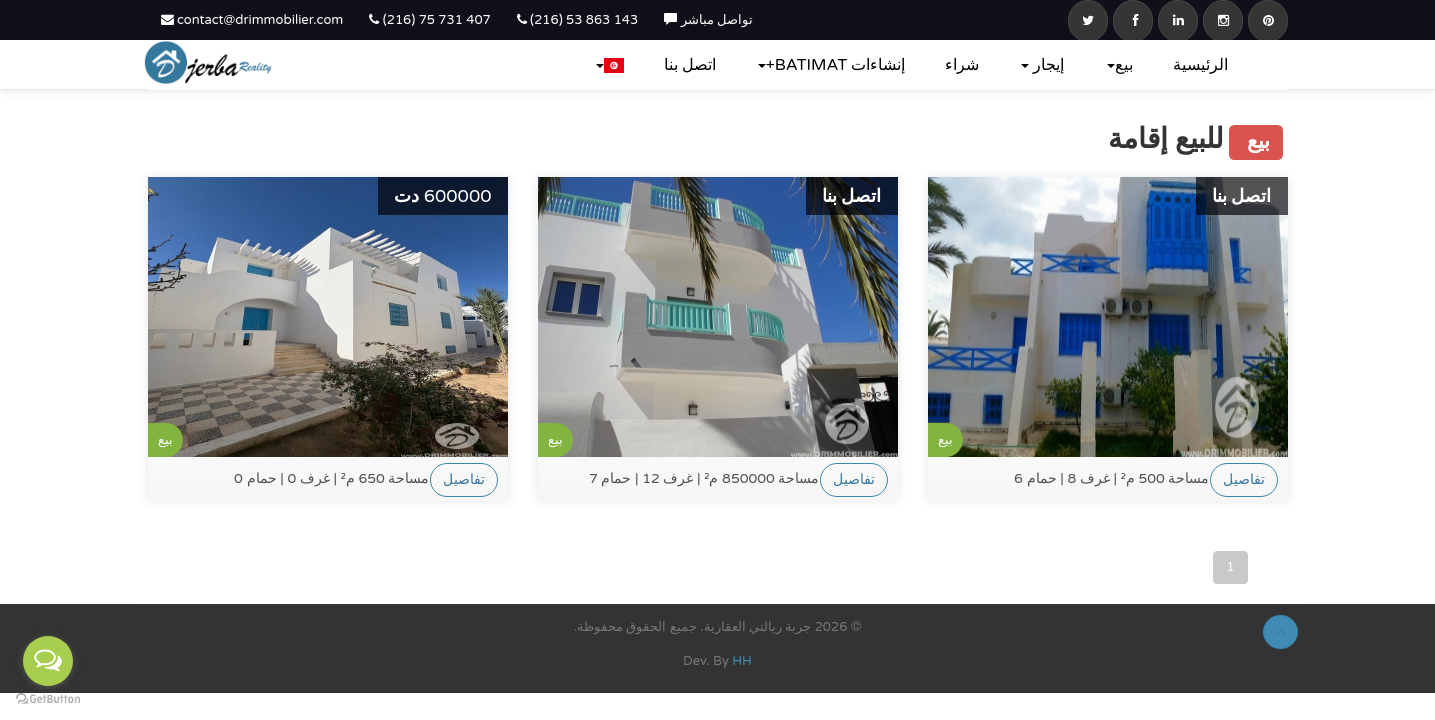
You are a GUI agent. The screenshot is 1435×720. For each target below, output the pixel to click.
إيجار (1042, 65)
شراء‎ (962, 65)
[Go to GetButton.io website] (48, 699)
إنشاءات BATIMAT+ (832, 65)
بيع (1120, 65)
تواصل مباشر (708, 20)
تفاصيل (464, 479)
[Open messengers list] (48, 661)
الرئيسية (1200, 65)
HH (742, 661)
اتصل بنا (690, 65)
